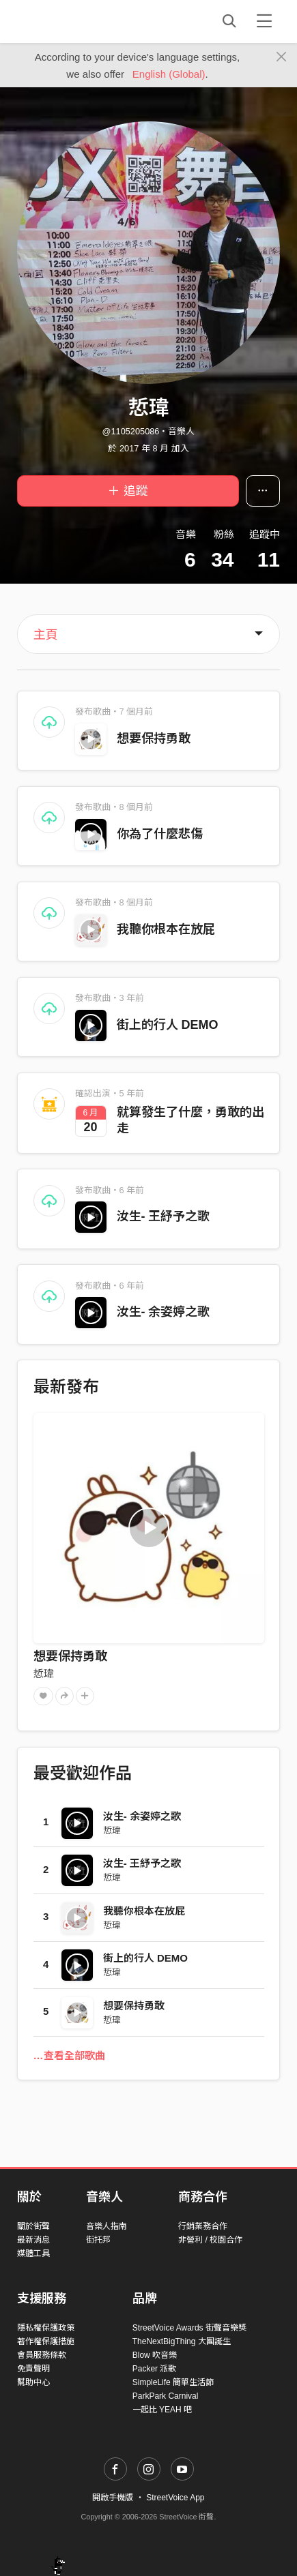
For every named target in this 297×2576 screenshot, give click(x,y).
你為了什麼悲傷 (160, 834)
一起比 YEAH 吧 (162, 2409)
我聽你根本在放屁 (166, 929)
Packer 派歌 (154, 2368)
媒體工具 (33, 2253)
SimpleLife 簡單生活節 (173, 2382)
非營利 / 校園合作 (210, 2240)
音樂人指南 (106, 2226)
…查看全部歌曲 (69, 2055)
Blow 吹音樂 (154, 2355)
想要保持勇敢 (153, 738)
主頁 (45, 635)
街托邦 (98, 2240)
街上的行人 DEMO (167, 1025)
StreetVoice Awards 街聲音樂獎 (189, 2328)
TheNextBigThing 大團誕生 (181, 2341)
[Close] (281, 57)
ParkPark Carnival (165, 2396)
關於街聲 (33, 2226)
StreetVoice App (175, 2497)
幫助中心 (33, 2382)
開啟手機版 (112, 2497)
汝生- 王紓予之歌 (163, 1216)
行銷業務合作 (202, 2226)
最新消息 (33, 2240)
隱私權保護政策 (45, 2328)
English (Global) (169, 74)
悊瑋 (43, 1673)
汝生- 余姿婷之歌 (163, 1312)
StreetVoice (73, 21)
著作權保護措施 (45, 2341)
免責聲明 (33, 2368)
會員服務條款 (41, 2355)
